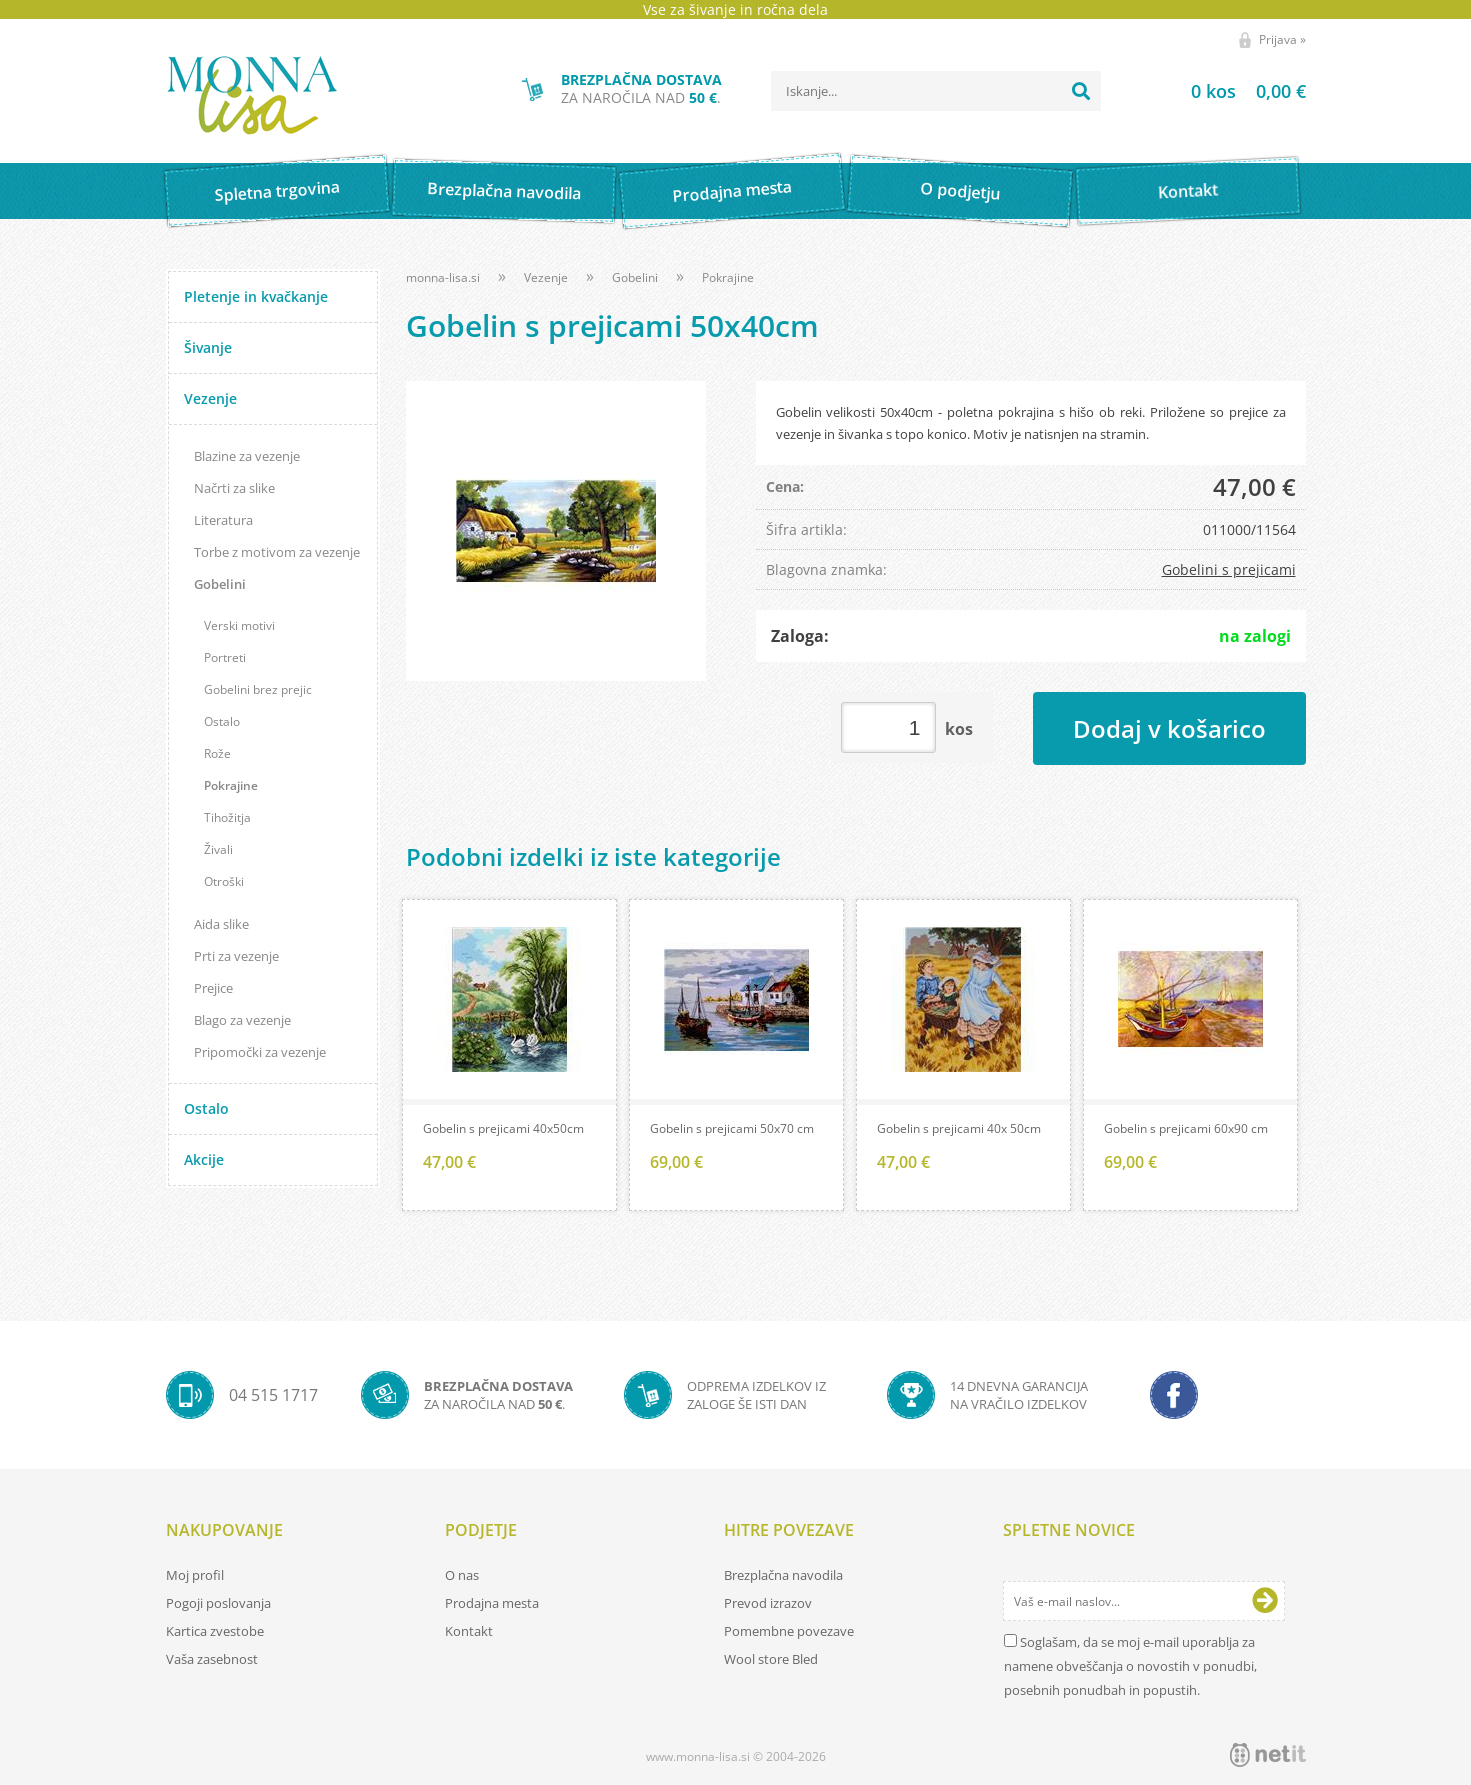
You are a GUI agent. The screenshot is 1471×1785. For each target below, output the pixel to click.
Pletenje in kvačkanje (256, 296)
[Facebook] (1174, 1395)
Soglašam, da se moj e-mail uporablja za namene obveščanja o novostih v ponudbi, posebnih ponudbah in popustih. (1130, 1666)
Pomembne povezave (789, 1631)
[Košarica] (1223, 91)
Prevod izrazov (768, 1603)
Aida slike (221, 924)
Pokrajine (231, 785)
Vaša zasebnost (212, 1659)
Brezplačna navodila (504, 190)
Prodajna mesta (732, 191)
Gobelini (220, 584)
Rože (217, 753)
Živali (218, 849)
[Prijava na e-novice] (1265, 1601)
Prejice (213, 988)
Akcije (204, 1159)
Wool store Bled (771, 1659)
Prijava (1282, 39)
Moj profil (195, 1575)
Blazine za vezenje (247, 456)
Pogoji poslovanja (218, 1603)
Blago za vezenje (242, 1020)
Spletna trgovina (277, 191)
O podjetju (960, 191)
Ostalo (222, 721)
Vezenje (210, 398)
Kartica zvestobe (215, 1631)
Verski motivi (239, 625)
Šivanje (208, 347)
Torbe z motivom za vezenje (277, 552)
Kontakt (1188, 190)
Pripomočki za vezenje (260, 1052)
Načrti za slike (234, 488)
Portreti (225, 657)
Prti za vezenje (236, 956)
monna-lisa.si (443, 277)
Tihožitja (227, 817)
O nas (462, 1575)
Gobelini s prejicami (1229, 569)
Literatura (223, 520)
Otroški (224, 881)
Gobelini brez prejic (258, 689)
